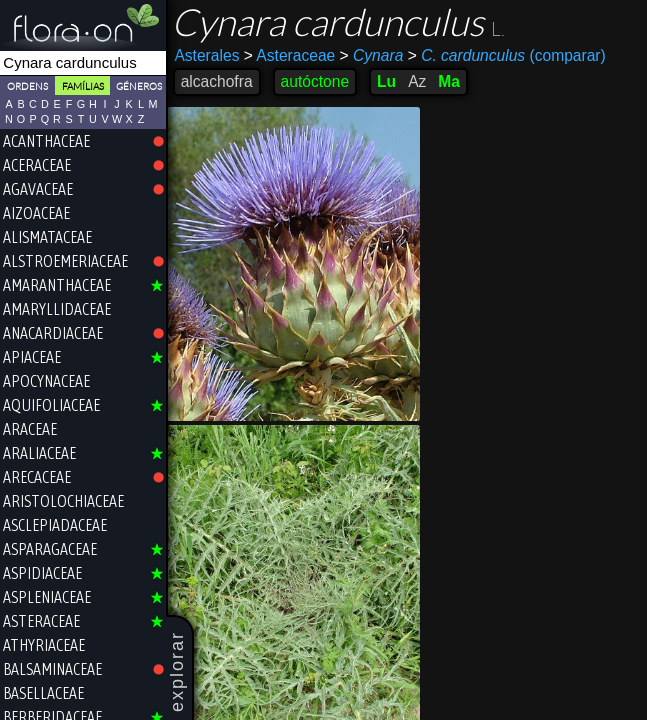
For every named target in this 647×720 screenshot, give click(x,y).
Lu (387, 81)
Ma (451, 81)
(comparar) (508, 56)
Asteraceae (290, 55)
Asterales (208, 55)
